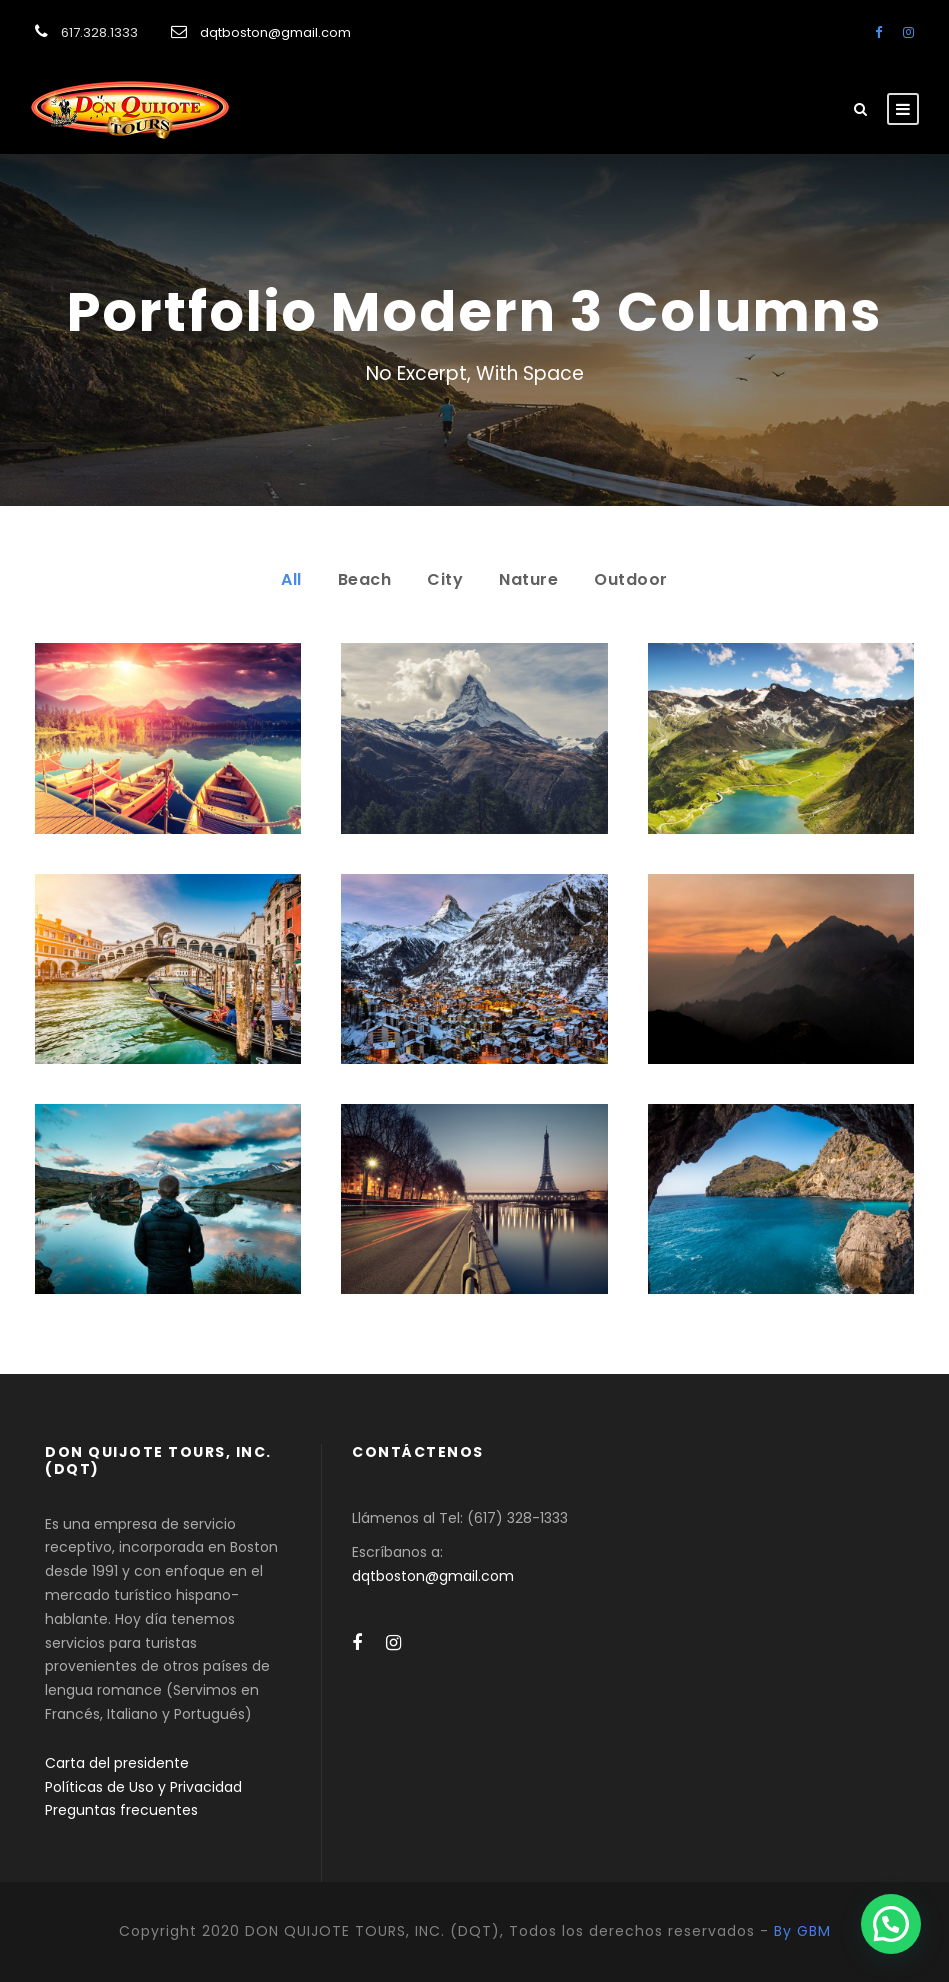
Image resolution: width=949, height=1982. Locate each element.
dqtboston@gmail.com (275, 32)
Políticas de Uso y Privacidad (143, 1787)
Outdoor (631, 579)
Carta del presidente (117, 1763)
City (445, 579)
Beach (365, 579)
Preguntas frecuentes (121, 1810)
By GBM (802, 1931)
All (291, 579)
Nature (528, 579)
